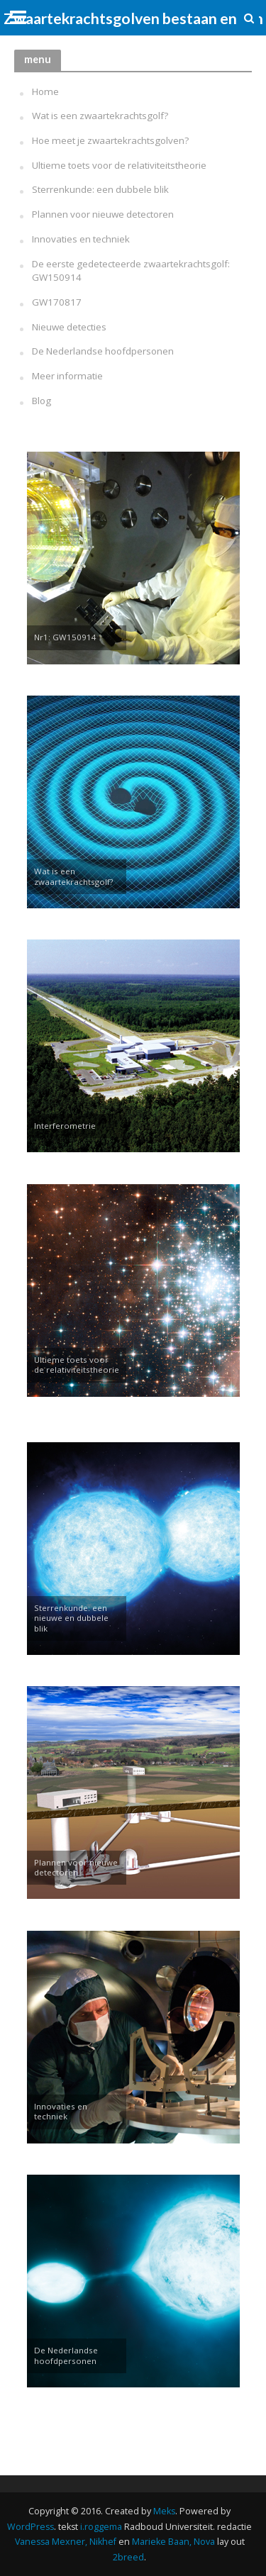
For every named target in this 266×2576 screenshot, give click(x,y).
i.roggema (101, 2527)
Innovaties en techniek (81, 239)
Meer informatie (67, 375)
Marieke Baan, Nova (173, 2542)
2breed (128, 2557)
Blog (41, 400)
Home (45, 91)
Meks (164, 2511)
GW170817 (57, 302)
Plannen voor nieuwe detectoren (103, 214)
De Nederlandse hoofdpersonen (103, 351)
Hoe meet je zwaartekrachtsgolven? (110, 140)
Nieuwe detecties (69, 326)
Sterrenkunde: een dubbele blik (100, 189)
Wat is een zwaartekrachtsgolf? (100, 115)
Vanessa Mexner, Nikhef (65, 2542)
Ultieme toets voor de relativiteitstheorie (119, 165)
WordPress (30, 2527)
